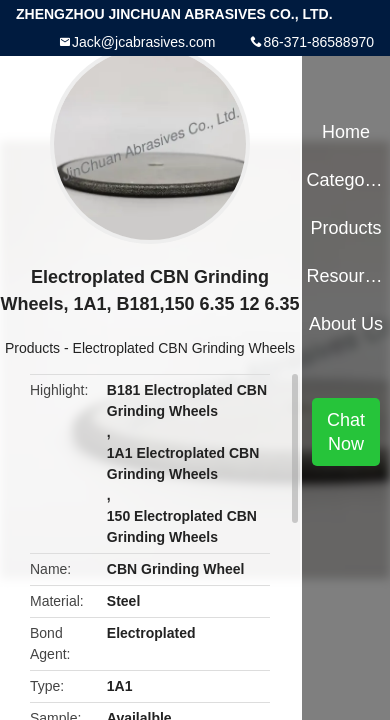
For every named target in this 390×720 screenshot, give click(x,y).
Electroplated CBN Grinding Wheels (184, 348)
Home (346, 132)
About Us (346, 324)
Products (32, 348)
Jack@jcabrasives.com (143, 42)
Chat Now (346, 432)
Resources (345, 276)
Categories (345, 180)
